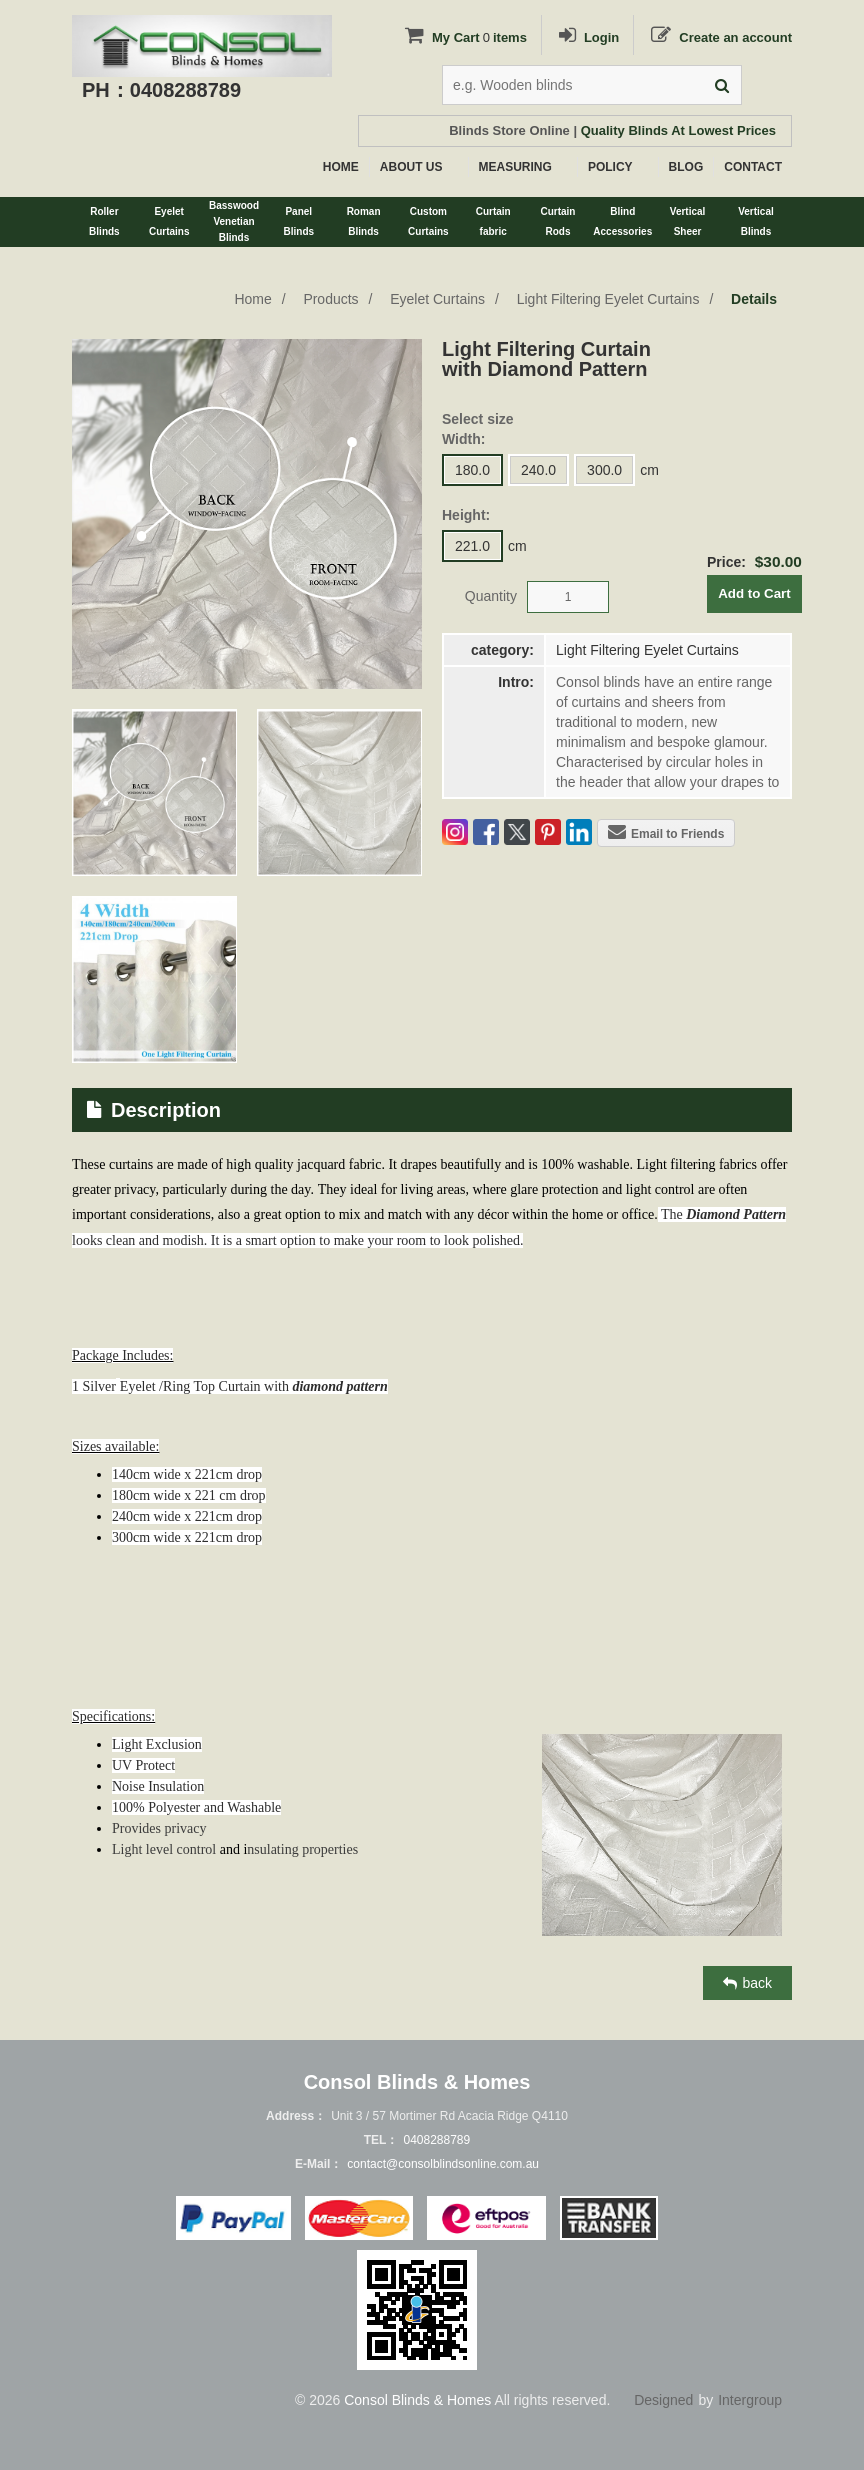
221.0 (472, 546)
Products (330, 299)
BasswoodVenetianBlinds (234, 221)
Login (587, 37)
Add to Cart (754, 593)
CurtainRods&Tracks (557, 226)
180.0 (472, 470)
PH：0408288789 (161, 90)
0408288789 (436, 2140)
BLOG (686, 167)
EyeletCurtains (169, 221)
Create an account (720, 37)
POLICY (610, 167)
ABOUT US (411, 167)
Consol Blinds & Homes (417, 2400)
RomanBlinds (364, 221)
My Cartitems (464, 37)
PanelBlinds (299, 221)
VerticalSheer (688, 221)
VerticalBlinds (756, 221)
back (747, 1983)
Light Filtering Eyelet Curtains (608, 299)
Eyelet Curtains (437, 299)
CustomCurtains (428, 221)
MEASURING (515, 167)
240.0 (538, 470)
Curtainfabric (493, 221)
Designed (663, 2400)
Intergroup (750, 2400)
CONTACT (753, 167)
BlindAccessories (622, 221)
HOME (341, 167)
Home (252, 299)
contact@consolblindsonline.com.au (443, 2164)
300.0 (604, 470)
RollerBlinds (104, 221)
